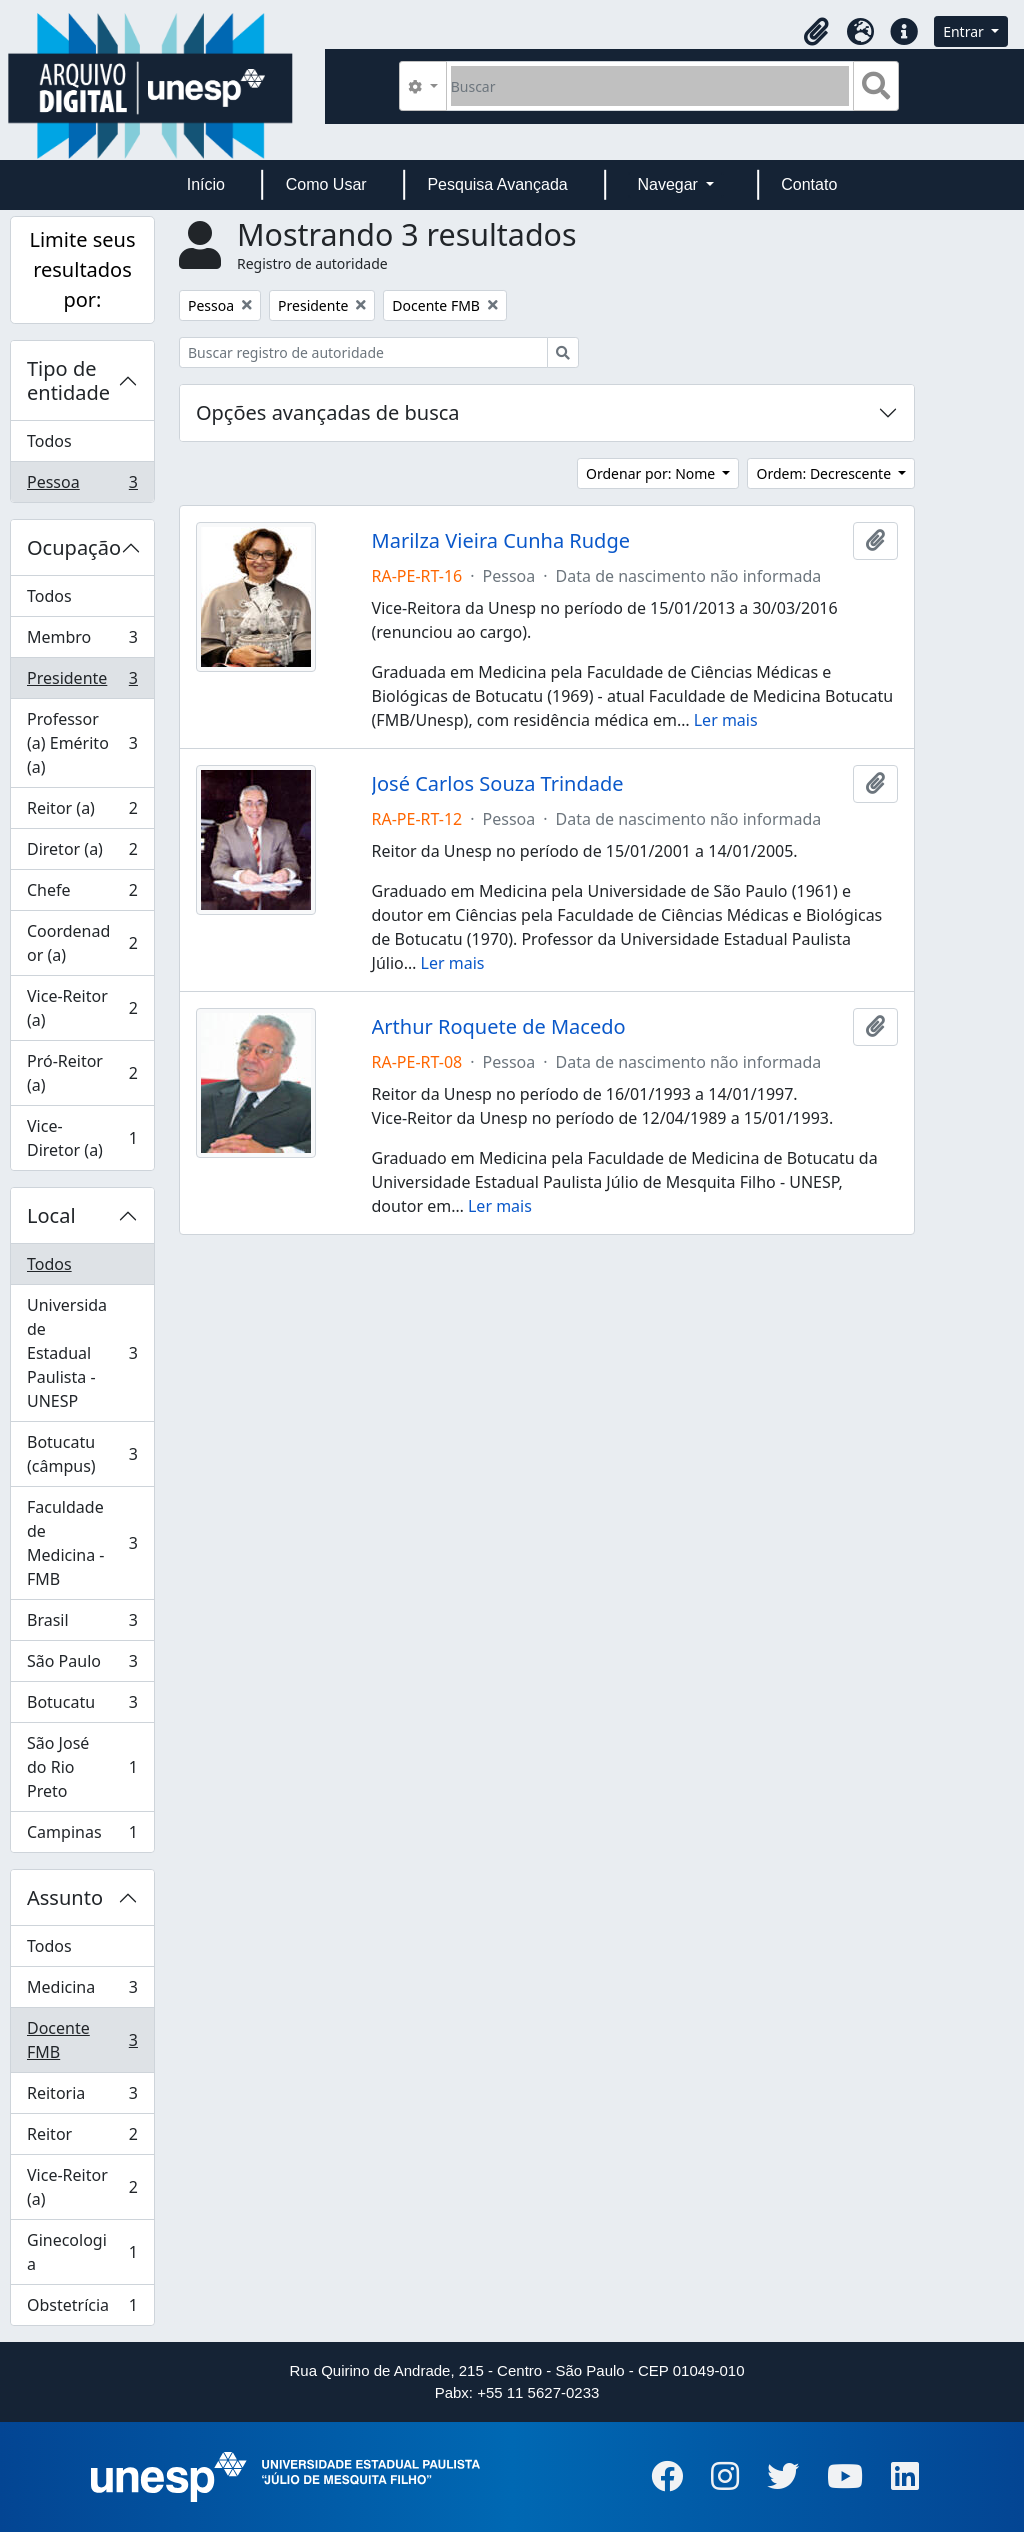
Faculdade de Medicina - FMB (82, 1543)
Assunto (65, 1897)
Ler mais (726, 720)
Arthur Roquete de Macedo (499, 1027)
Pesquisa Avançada (497, 184)
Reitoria (82, 2097)
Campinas (82, 1836)
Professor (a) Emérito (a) (82, 743)
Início (206, 184)
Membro (82, 641)
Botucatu (82, 1706)
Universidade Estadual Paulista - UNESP (82, 1353)
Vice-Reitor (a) (82, 1008)
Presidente (82, 682)
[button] (816, 32)
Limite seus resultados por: (82, 269)
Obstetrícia (82, 2309)
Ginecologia (82, 2252)
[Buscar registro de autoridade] (363, 352)
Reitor (82, 2138)
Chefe (82, 894)
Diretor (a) (82, 853)
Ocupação (74, 547)
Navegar (669, 184)
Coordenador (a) (82, 943)
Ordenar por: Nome (652, 473)
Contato (809, 184)
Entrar (965, 31)
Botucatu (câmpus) (82, 1454)
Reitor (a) (82, 812)
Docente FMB (82, 2040)
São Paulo (82, 1665)
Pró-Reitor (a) (82, 1073)
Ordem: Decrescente (825, 473)
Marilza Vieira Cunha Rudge (501, 541)
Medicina (82, 1991)
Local (51, 1215)
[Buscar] (650, 86)
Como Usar (326, 184)
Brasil (82, 1624)
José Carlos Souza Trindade (498, 784)
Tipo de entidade (68, 380)
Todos (49, 441)
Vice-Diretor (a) (82, 1138)
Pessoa (82, 486)
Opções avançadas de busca (328, 412)
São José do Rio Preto (82, 1767)
